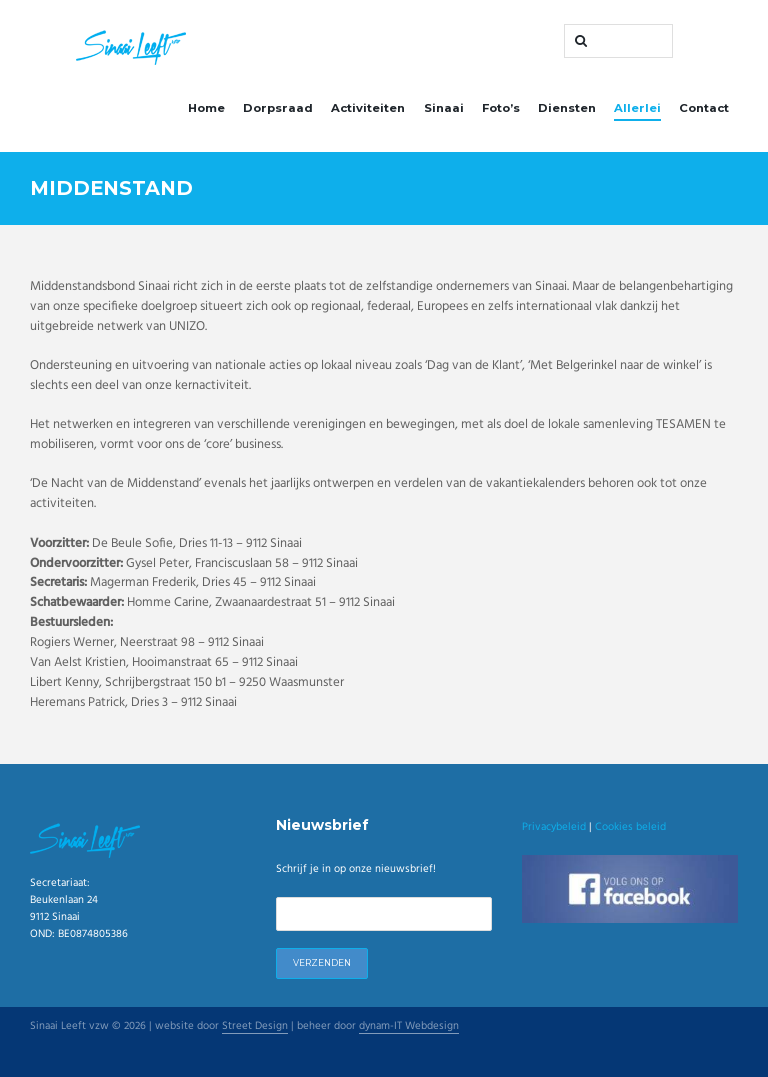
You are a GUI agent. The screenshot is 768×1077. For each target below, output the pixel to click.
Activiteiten (368, 108)
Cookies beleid (630, 827)
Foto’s (501, 108)
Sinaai (444, 108)
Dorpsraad (278, 108)
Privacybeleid (554, 827)
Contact (704, 108)
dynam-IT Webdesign (409, 1027)
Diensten (567, 108)
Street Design (255, 1027)
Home (206, 108)
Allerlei (637, 108)
